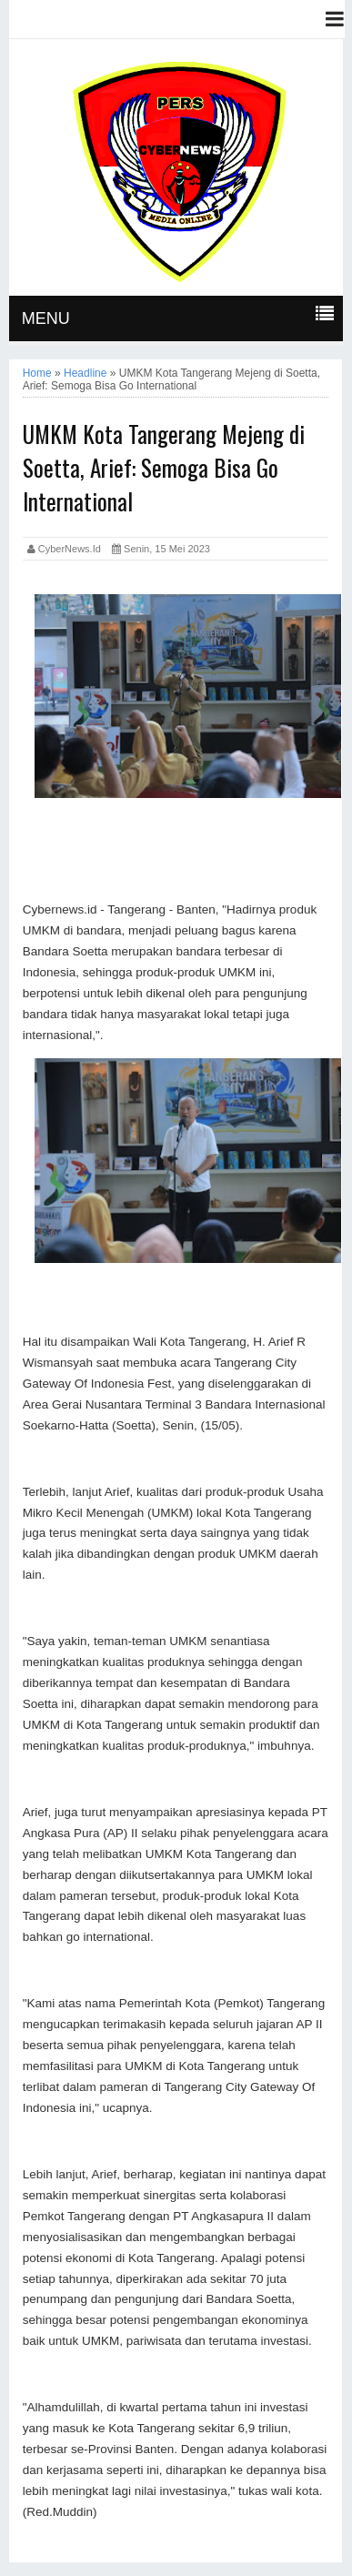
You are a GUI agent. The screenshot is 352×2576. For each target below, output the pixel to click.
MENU (46, 318)
